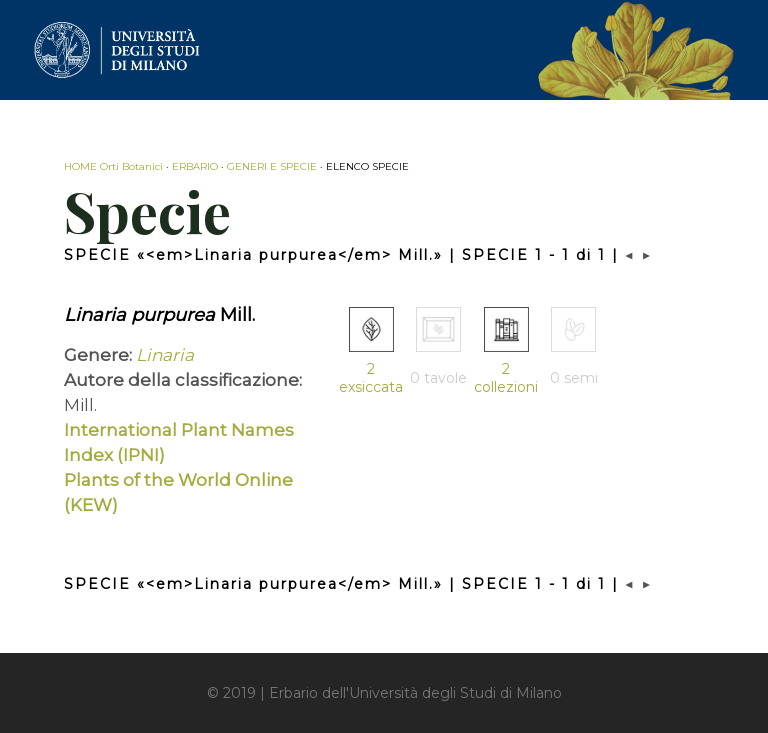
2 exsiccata (371, 378)
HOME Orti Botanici (113, 166)
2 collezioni (506, 378)
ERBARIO (195, 166)
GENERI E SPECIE (272, 166)
